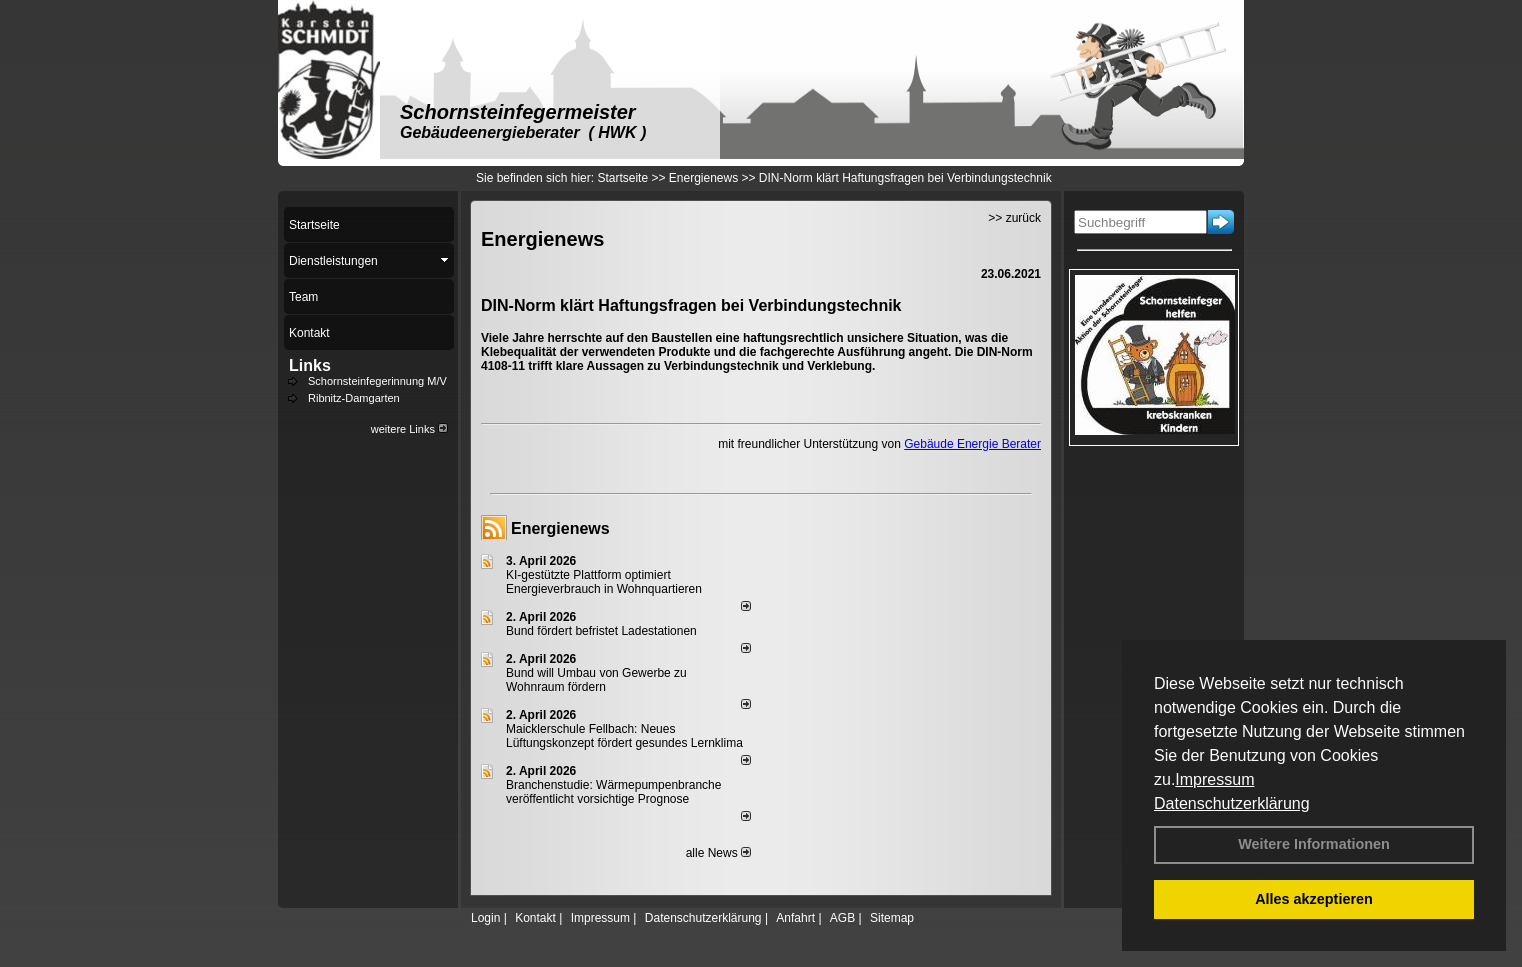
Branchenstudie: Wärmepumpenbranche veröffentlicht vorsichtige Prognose (613, 792)
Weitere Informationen (1314, 844)
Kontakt (535, 918)
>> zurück (1014, 218)
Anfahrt (795, 918)
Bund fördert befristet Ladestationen (601, 631)
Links (310, 365)
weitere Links (409, 429)
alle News (718, 853)
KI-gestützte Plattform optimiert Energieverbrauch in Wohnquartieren (604, 582)
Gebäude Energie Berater (972, 444)
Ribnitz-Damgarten (354, 398)
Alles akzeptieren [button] (1314, 899)
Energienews (560, 528)
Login (485, 918)
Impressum (1214, 779)
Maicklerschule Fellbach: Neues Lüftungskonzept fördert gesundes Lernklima (624, 736)
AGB (842, 918)
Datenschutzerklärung (1232, 803)
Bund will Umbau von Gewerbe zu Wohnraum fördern (596, 680)
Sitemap (892, 918)
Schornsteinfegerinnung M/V (377, 381)
